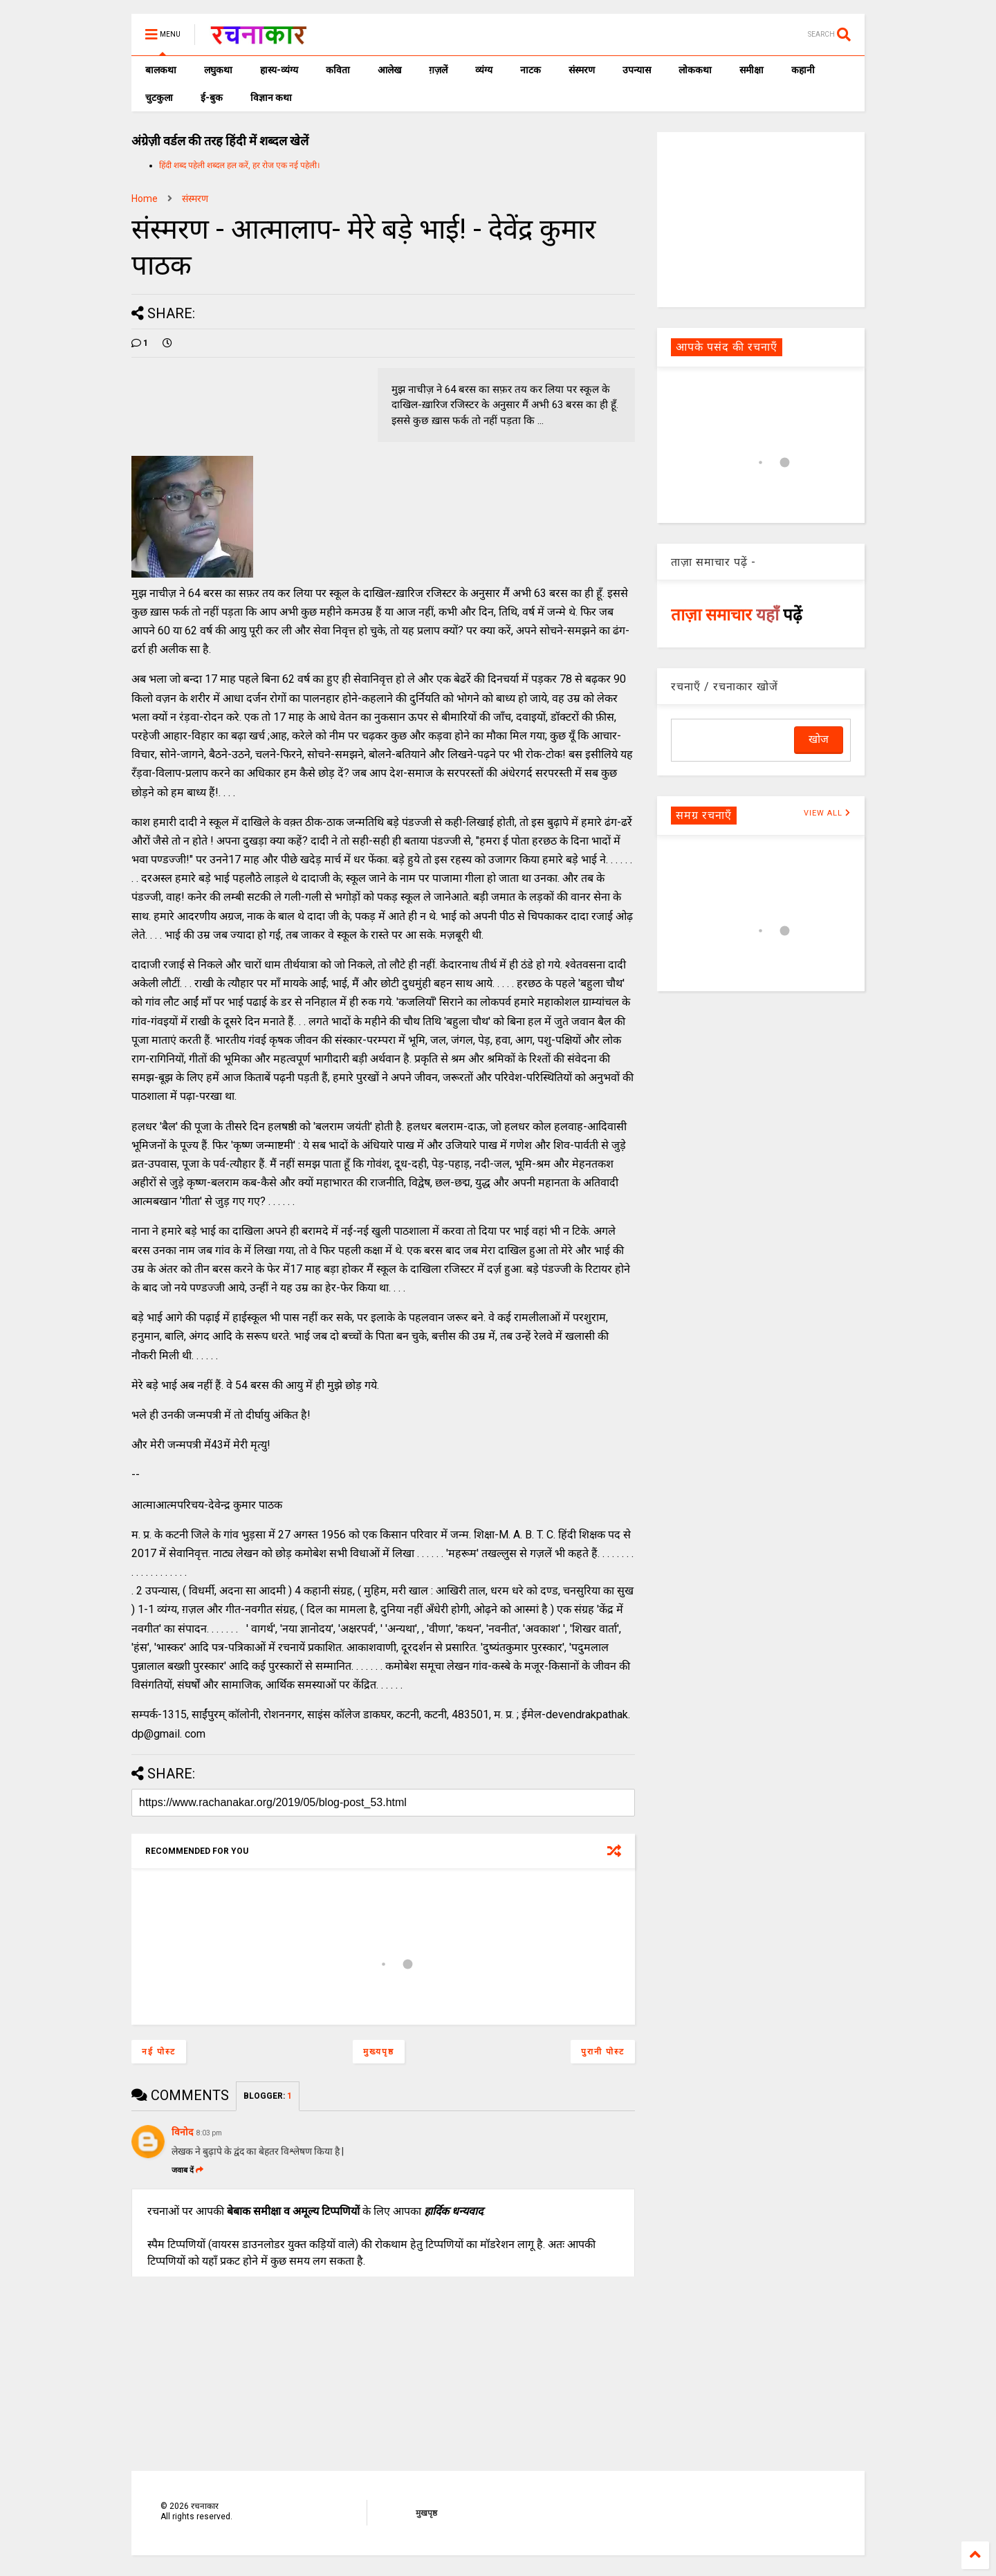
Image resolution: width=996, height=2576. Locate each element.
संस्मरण (582, 69)
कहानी (803, 69)
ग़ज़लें (438, 69)
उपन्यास (636, 69)
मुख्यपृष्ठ (378, 2052)
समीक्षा (751, 69)
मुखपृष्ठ (426, 2513)
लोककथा (695, 69)
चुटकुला (159, 97)
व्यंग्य (483, 69)
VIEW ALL (827, 813)
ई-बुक (212, 97)
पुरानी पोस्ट (603, 2052)
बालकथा (160, 69)
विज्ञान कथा (271, 97)
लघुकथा (218, 69)
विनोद (182, 2131)
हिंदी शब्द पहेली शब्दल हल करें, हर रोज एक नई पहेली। (239, 165)
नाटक (530, 69)
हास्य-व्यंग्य (279, 69)
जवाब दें (187, 2170)
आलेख (389, 69)
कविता (338, 69)
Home (144, 198)
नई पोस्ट (159, 2052)
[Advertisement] (761, 218)
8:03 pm (209, 2133)
